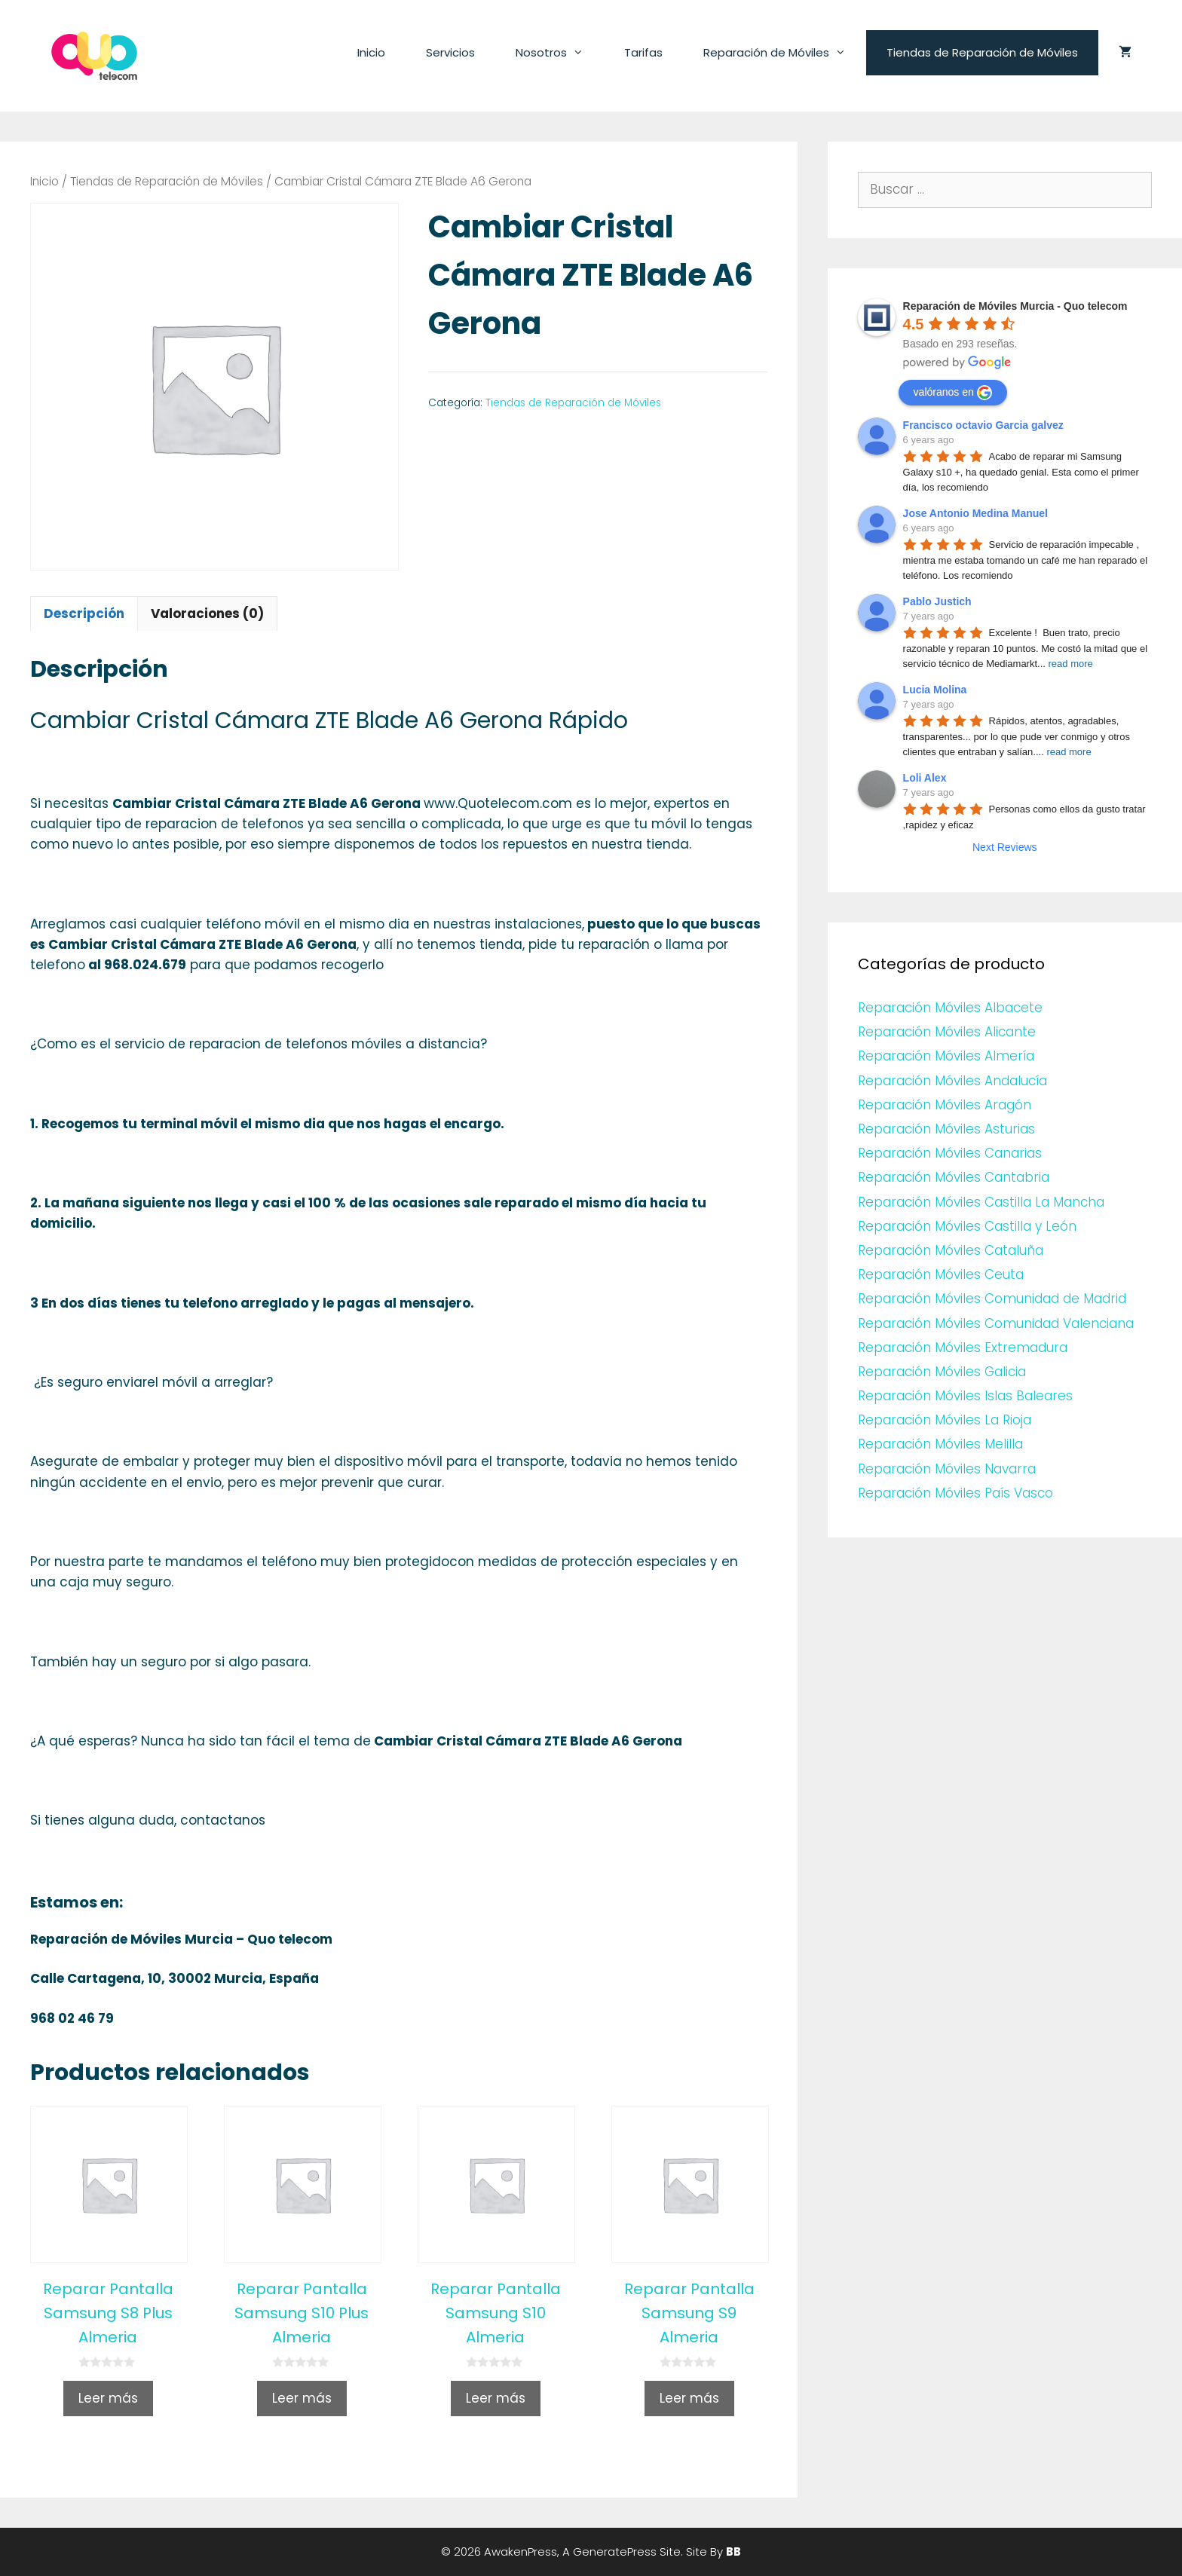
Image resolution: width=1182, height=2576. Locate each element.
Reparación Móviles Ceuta (941, 1274)
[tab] (84, 613)
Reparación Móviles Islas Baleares (965, 1396)
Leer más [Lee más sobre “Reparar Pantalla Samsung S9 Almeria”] (689, 2398)
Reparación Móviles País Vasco (955, 1493)
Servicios (450, 52)
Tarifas (643, 52)
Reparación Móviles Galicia (942, 1372)
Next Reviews (1004, 847)
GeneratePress (615, 2551)
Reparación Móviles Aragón (944, 1105)
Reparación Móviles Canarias (950, 1153)
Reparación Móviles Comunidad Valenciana (996, 1323)
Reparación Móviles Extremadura (962, 1347)
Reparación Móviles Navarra (947, 1469)
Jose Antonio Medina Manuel (975, 513)
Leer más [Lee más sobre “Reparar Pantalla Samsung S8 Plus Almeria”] (108, 2398)
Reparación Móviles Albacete (950, 1008)
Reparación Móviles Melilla (940, 1444)
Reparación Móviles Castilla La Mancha (981, 1202)
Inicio (371, 52)
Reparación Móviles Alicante (947, 1032)
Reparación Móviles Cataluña (950, 1250)
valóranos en (953, 392)
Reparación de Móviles (784, 52)
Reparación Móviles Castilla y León (967, 1226)
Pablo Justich (937, 601)
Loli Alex (925, 778)
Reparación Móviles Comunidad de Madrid (992, 1299)
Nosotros (560, 52)
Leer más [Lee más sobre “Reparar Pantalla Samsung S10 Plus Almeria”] (302, 2398)
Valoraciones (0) (207, 613)
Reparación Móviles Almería (946, 1056)
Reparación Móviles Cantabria (953, 1177)
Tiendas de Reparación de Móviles (982, 52)
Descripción (84, 613)
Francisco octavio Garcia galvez (983, 425)
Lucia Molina (935, 690)
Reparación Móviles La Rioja (944, 1420)
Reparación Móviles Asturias (946, 1129)
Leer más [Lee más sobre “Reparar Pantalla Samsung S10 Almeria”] (495, 2398)
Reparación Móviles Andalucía (952, 1081)
